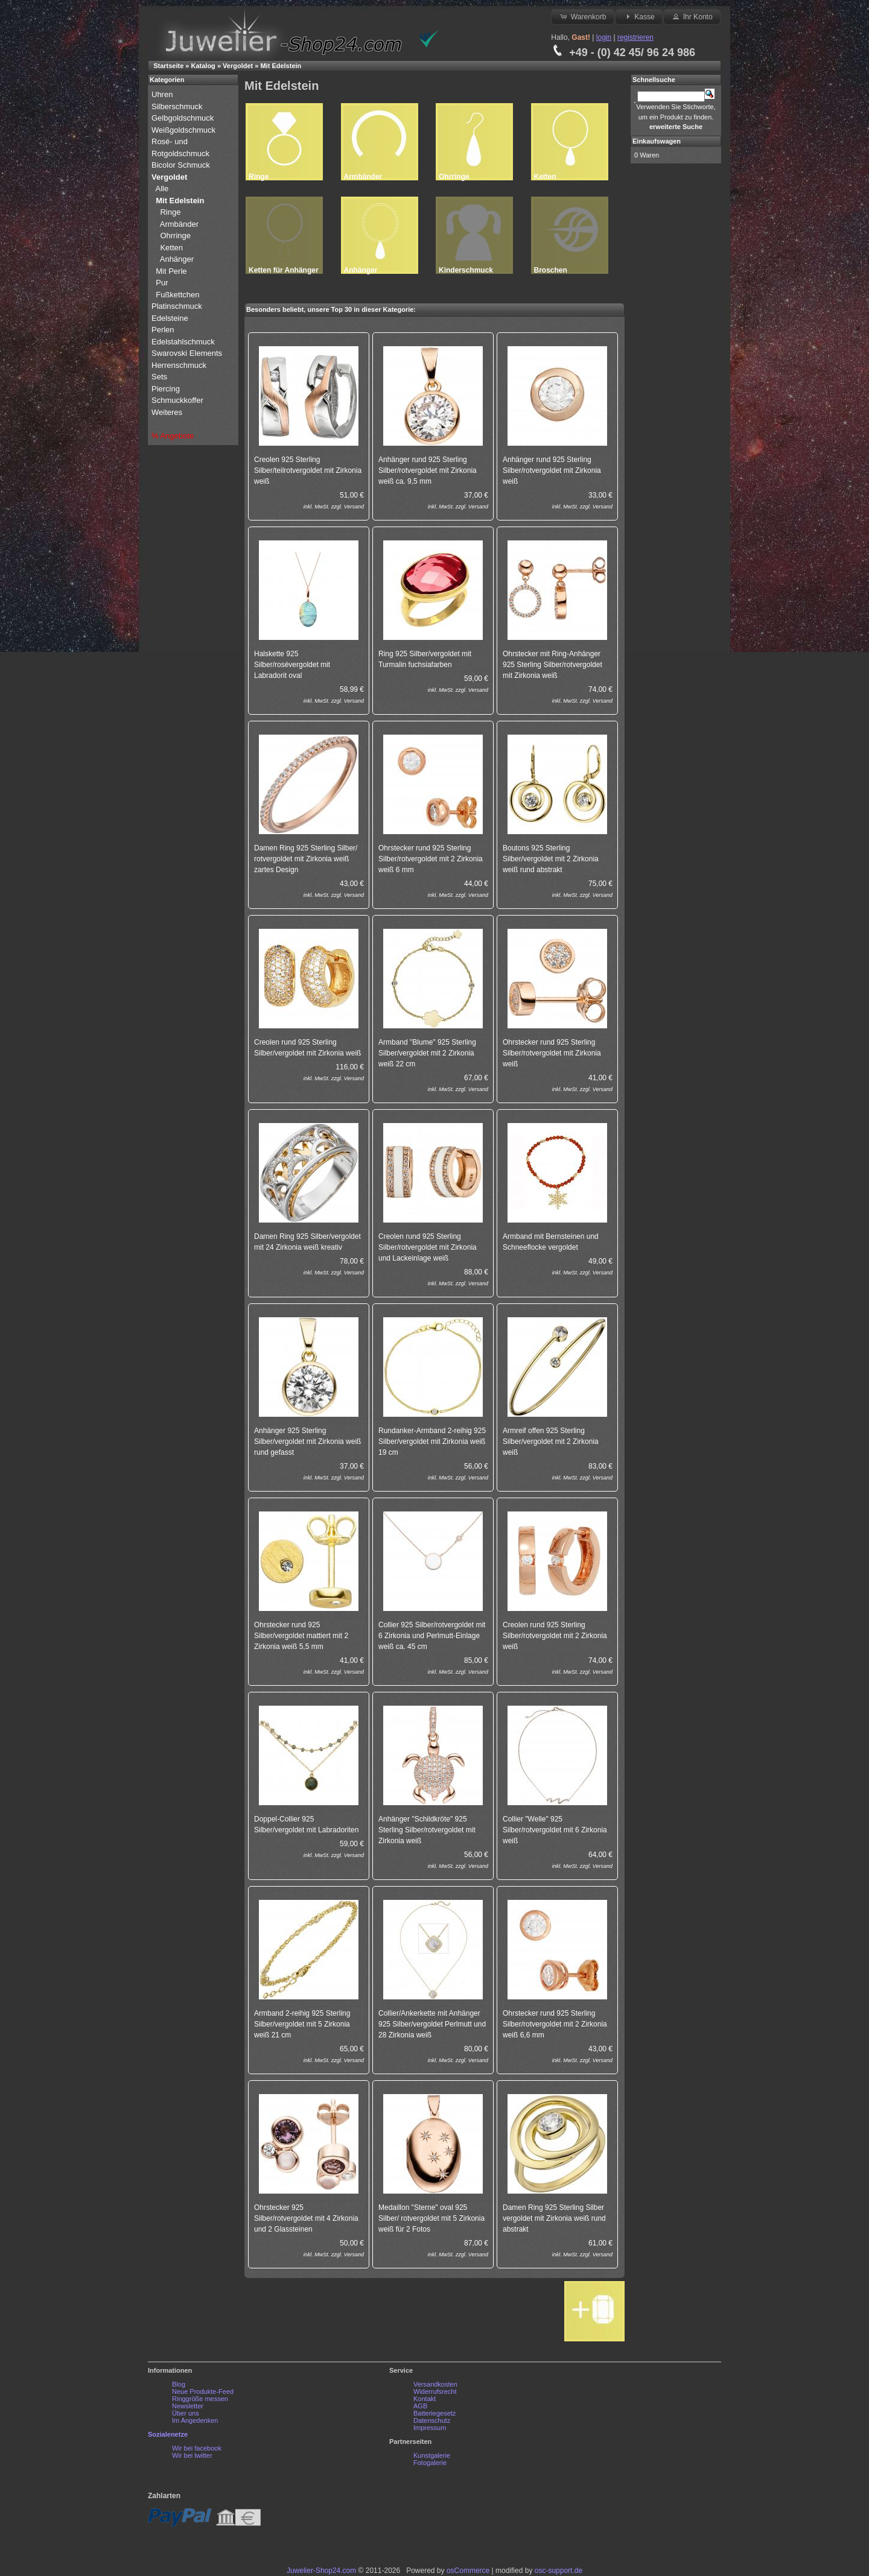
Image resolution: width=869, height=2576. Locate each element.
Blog (178, 2384)
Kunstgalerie (431, 2455)
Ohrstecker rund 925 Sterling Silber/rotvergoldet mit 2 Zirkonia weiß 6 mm (430, 859)
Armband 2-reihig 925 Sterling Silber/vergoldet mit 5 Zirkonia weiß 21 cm (302, 2024)
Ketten (171, 247)
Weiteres (168, 412)
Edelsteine (170, 318)
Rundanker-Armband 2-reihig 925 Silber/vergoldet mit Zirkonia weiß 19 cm (432, 1441)
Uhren (163, 94)
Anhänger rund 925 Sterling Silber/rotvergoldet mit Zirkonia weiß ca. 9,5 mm (427, 470)
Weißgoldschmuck (184, 129)
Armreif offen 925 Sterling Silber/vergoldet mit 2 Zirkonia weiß (551, 1441)
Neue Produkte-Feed (203, 2391)
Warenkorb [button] (582, 16)
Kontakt (424, 2398)
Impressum (429, 2427)
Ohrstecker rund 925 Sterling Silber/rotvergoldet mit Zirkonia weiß (552, 1053)
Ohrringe (175, 235)
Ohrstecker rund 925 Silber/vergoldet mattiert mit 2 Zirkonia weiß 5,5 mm (301, 1636)
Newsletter (187, 2406)
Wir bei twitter (192, 2455)
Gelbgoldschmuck (183, 117)
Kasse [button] (639, 16)
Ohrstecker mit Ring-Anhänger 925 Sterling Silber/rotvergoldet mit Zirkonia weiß (552, 665)
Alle (163, 188)
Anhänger (177, 259)
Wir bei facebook (196, 2448)
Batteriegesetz (434, 2413)
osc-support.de (558, 2570)
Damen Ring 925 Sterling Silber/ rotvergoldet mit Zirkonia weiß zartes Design (305, 859)
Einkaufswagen (656, 141)
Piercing (165, 388)
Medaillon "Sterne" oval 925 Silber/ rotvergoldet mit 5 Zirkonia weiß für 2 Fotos (431, 2218)
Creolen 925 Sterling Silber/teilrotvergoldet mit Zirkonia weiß (307, 470)
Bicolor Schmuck (181, 164)
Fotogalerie (430, 2462)
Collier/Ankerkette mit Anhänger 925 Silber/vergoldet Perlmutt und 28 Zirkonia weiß (432, 2024)
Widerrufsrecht (435, 2391)
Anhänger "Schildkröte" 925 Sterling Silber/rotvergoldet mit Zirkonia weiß (427, 1830)
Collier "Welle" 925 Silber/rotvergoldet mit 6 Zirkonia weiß (555, 1830)
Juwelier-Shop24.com (321, 2570)
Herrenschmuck (180, 365)
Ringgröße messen (200, 2398)
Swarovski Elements (186, 353)
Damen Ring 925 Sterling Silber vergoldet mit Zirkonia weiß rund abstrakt (554, 2218)
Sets (159, 376)
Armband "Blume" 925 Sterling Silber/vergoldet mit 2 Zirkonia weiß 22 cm (427, 1053)
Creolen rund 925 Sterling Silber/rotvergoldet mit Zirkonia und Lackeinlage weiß (427, 1247)
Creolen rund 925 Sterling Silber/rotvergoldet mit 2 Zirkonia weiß (555, 1636)
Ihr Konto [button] (691, 16)
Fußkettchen (177, 294)
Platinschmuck (177, 306)
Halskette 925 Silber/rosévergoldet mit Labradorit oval (292, 665)
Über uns (185, 2413)
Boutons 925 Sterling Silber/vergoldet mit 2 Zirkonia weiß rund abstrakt (551, 859)
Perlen (163, 329)
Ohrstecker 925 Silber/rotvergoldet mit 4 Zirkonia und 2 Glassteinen (306, 2218)
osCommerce (468, 2570)
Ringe (170, 212)
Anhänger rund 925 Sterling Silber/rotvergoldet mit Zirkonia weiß (552, 470)
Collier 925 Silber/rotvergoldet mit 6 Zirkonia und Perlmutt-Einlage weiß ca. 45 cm (431, 1636)
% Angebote (172, 435)
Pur (163, 282)
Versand (354, 507)
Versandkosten (435, 2384)
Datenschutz (431, 2420)
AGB (420, 2406)
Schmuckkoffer (177, 400)
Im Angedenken (195, 2420)
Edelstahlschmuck (183, 341)
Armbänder (179, 224)
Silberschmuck (178, 106)
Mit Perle (172, 271)
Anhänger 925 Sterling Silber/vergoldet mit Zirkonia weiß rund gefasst (307, 1441)
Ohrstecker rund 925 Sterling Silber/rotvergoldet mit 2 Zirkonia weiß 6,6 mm (555, 2024)
